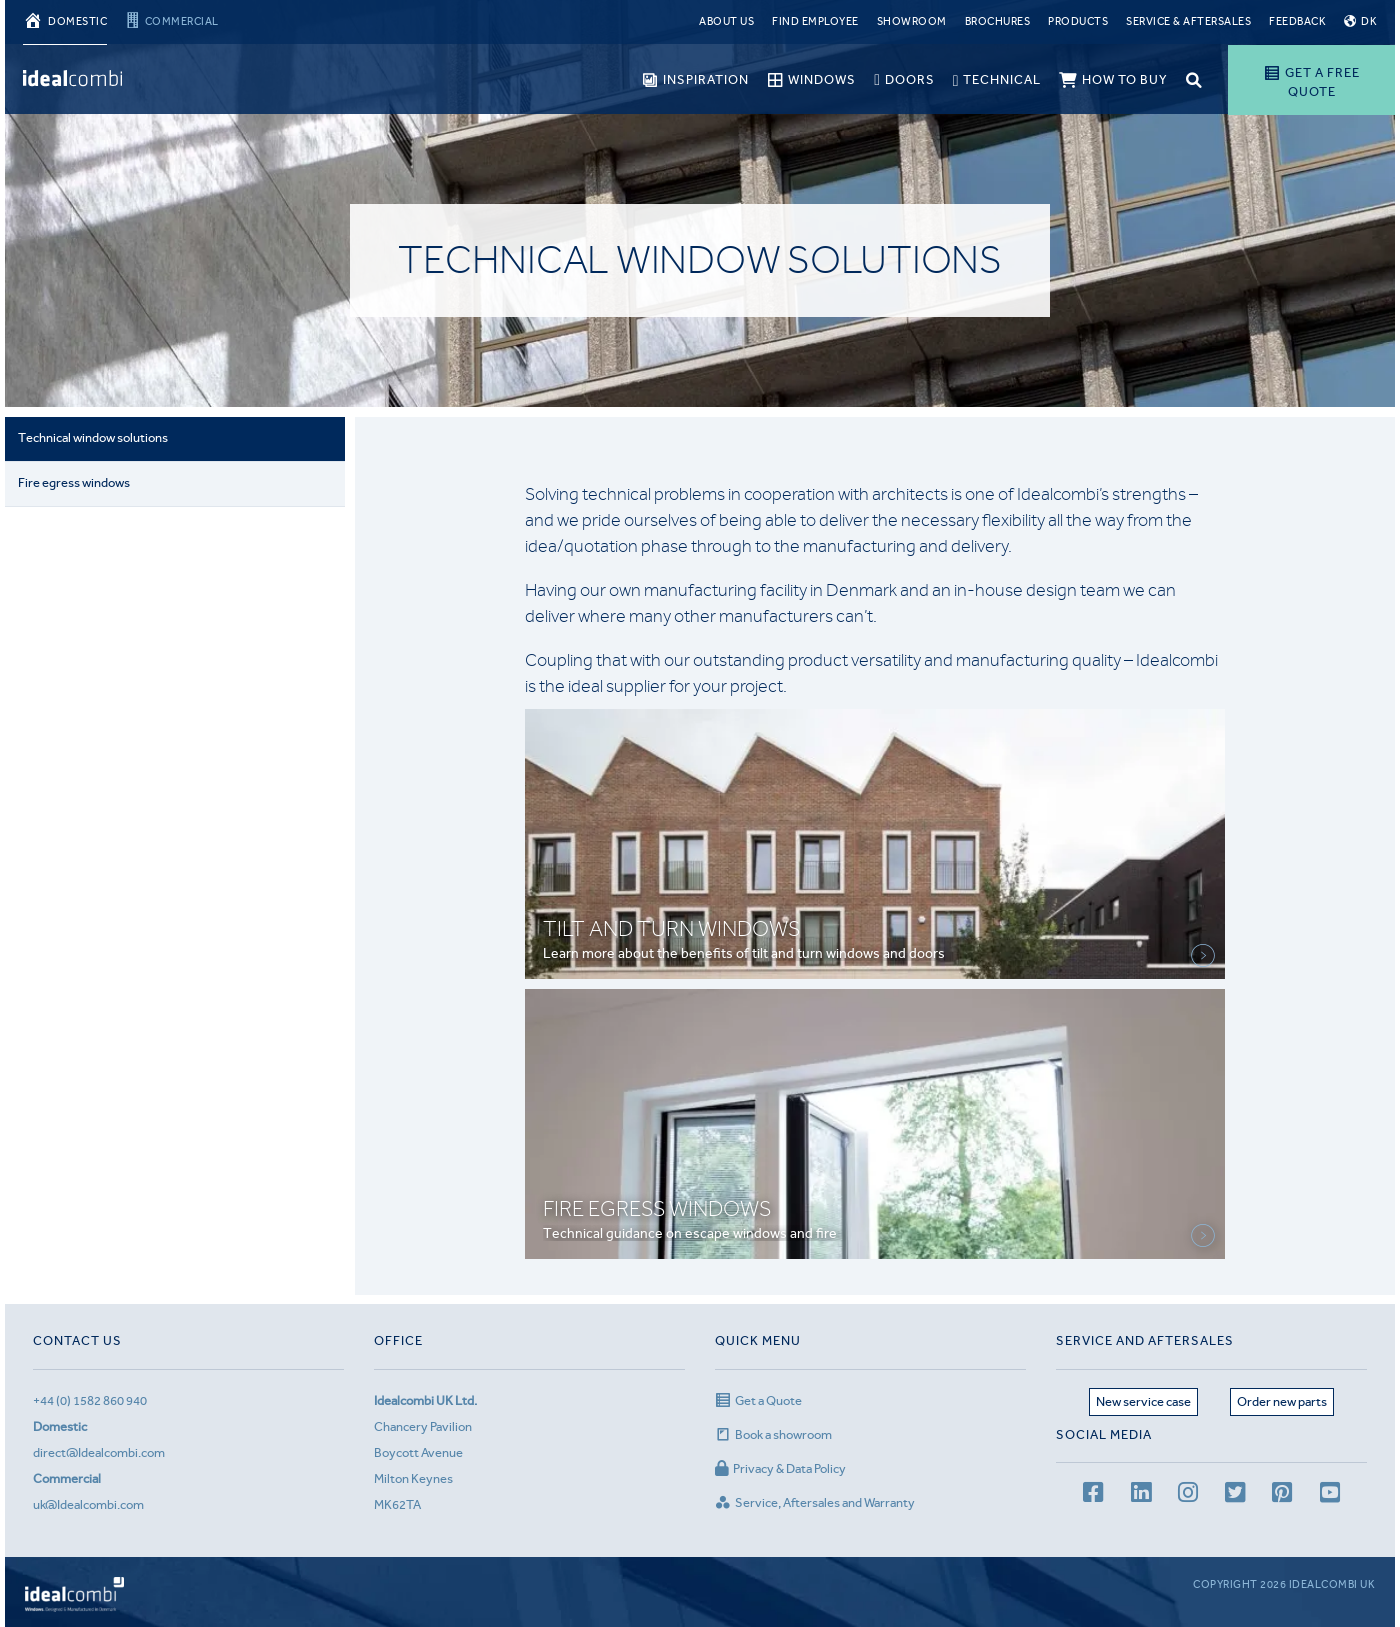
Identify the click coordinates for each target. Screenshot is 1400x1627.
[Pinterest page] (1282, 1495)
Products (1078, 21)
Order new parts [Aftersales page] (1282, 1401)
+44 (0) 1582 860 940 (90, 1400)
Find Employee (815, 21)
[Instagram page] (1188, 1495)
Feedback (1297, 21)
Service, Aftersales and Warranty (815, 1502)
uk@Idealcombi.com (88, 1504)
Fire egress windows (75, 482)
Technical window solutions (94, 438)
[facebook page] (1093, 1495)
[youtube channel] (1330, 1495)
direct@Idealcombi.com (99, 1452)
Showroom (912, 21)
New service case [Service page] (1143, 1401)
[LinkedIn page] (1141, 1495)
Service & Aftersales (1188, 21)
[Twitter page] (1235, 1495)
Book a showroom (773, 1434)
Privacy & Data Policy (780, 1468)
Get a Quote (758, 1400)
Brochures (998, 21)
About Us (726, 21)
